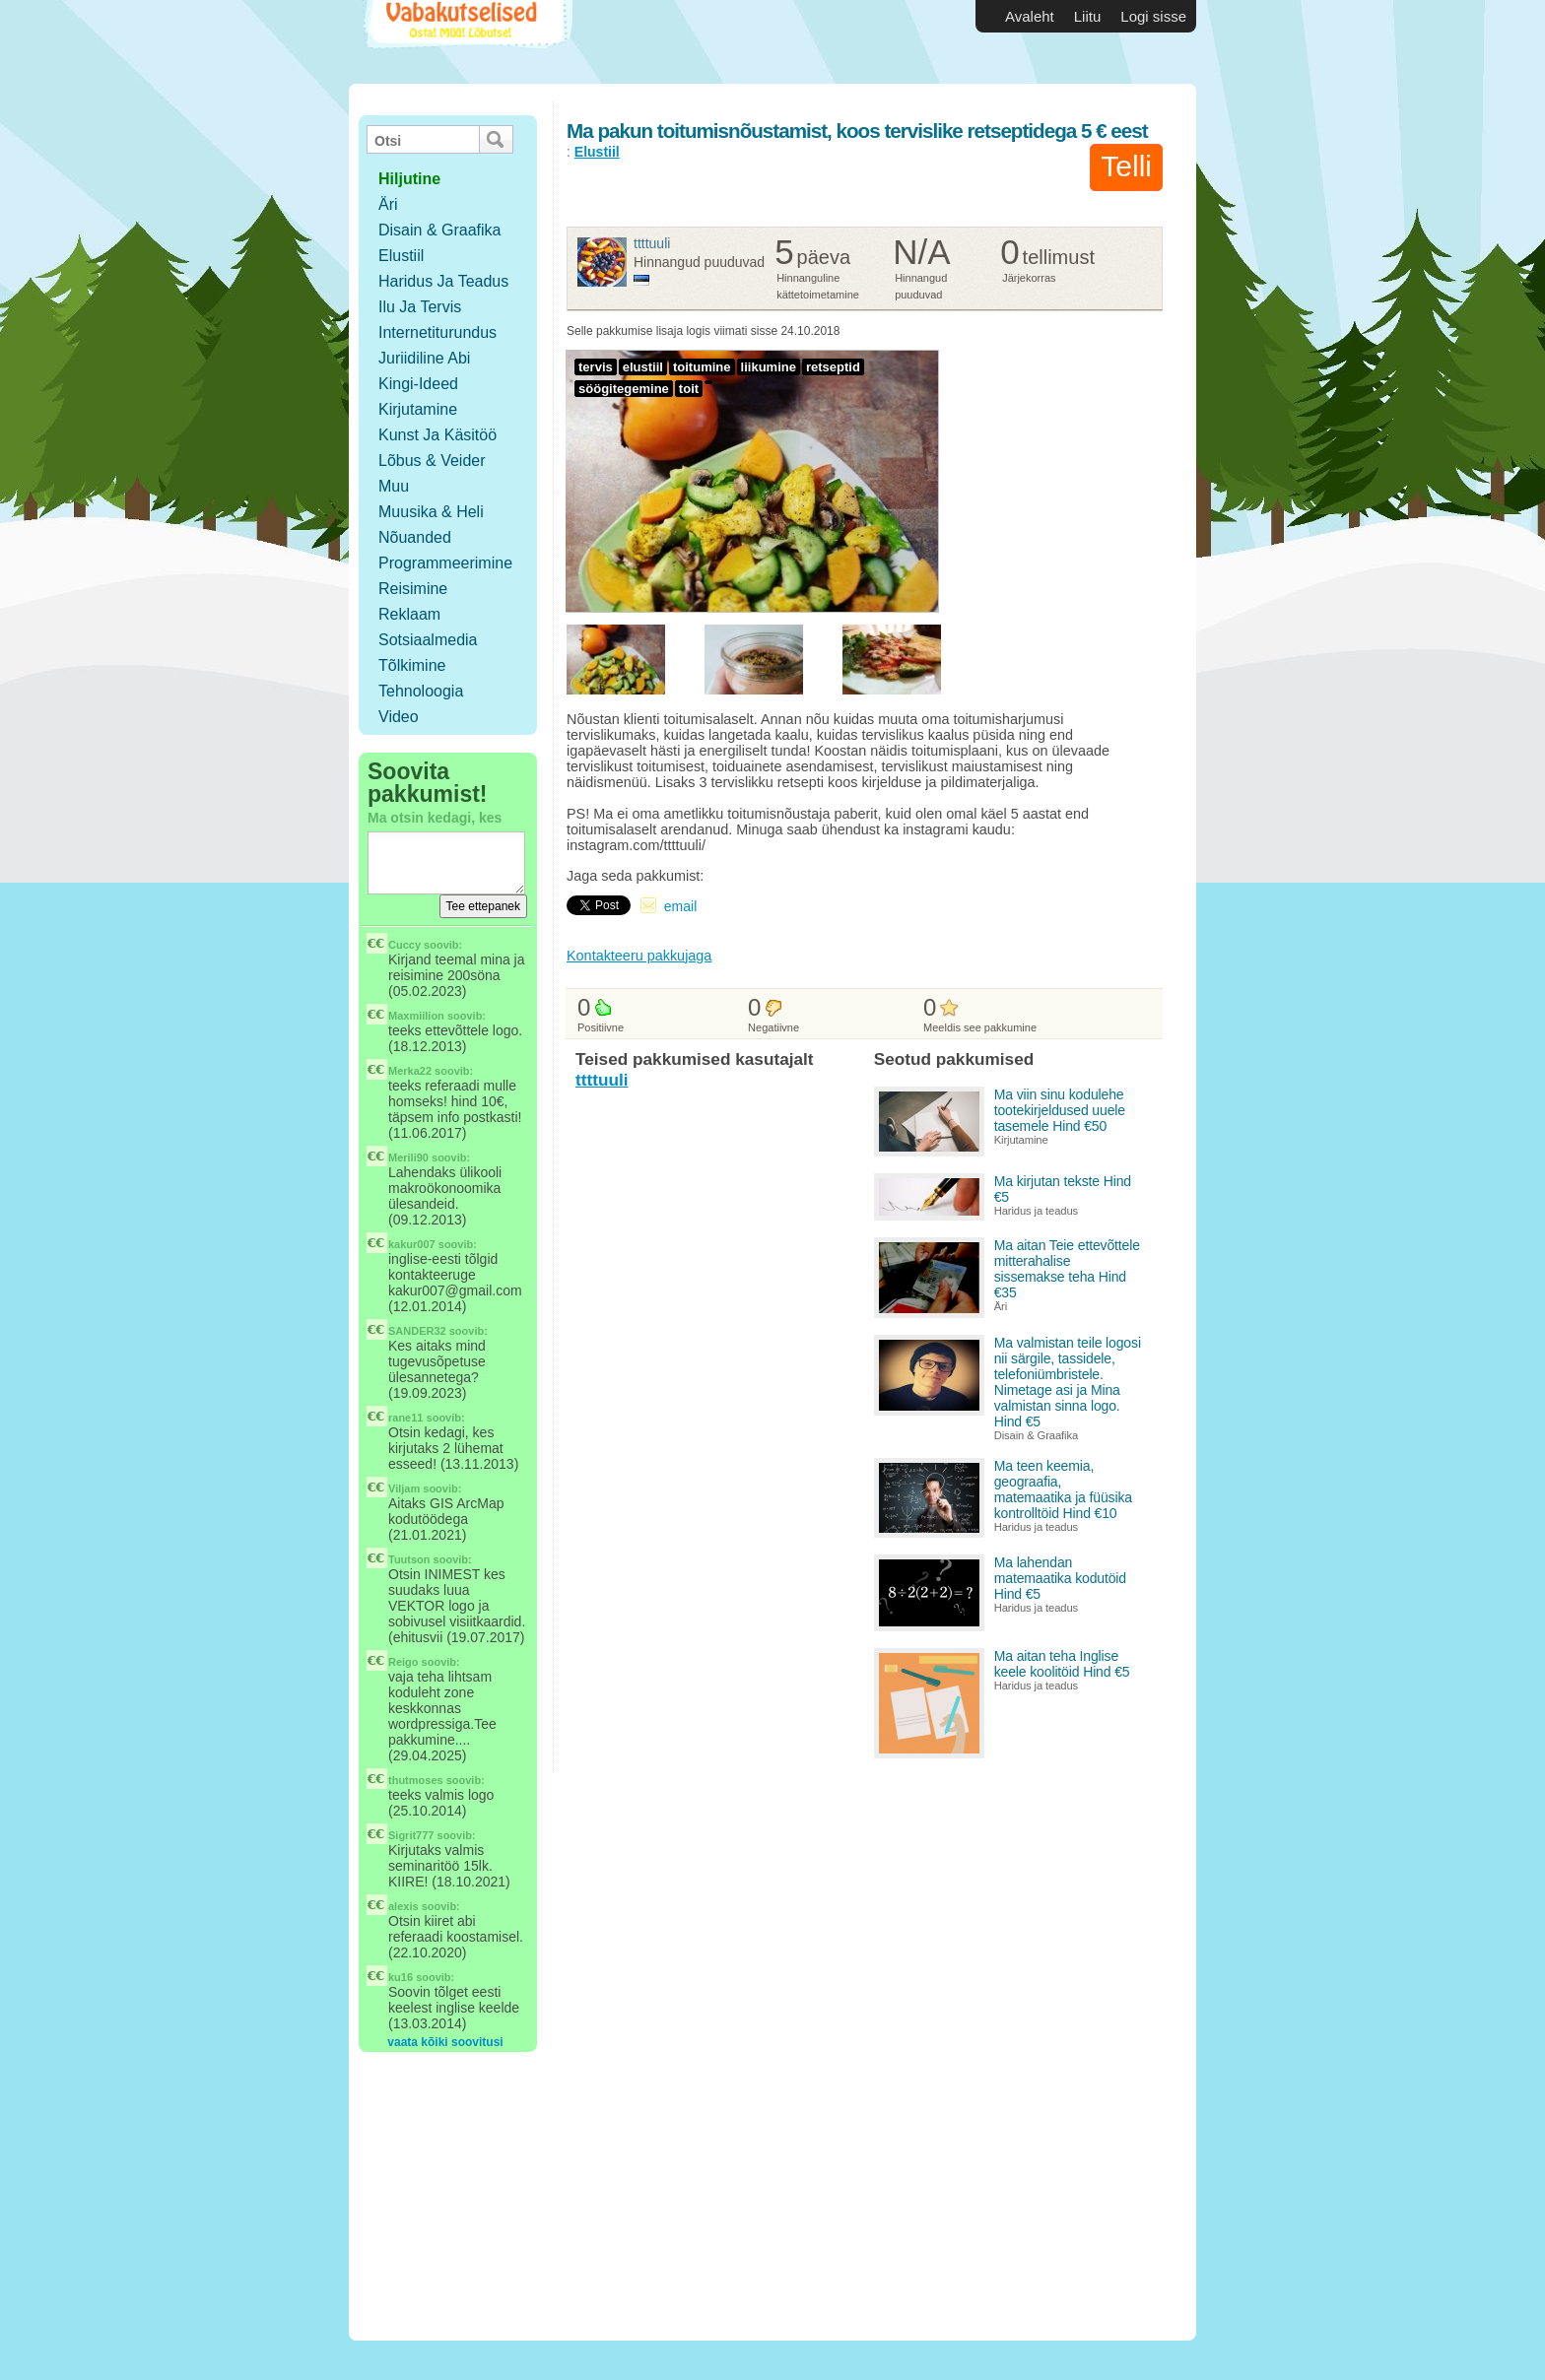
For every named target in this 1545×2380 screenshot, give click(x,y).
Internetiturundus (437, 332)
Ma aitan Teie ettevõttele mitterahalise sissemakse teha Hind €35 (1067, 1268)
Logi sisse (1153, 16)
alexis (403, 1906)
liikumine (768, 367)
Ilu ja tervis (419, 306)
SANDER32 (417, 1331)
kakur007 (412, 1244)
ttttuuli (652, 243)
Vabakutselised (465, 42)
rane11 (405, 1417)
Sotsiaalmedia (428, 639)
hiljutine (409, 178)
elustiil (643, 367)
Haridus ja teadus (443, 281)
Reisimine (412, 588)
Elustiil (401, 255)
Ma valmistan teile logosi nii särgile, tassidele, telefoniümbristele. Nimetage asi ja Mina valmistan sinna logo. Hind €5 (1067, 1382)
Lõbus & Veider (432, 460)
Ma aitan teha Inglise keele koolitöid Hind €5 (1062, 1664)
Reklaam (409, 614)
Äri (388, 204)
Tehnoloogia (420, 691)
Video (398, 716)
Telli (1126, 166)
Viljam (404, 1488)
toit (689, 388)
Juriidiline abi (424, 358)
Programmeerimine (445, 563)
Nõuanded (414, 537)
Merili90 (408, 1157)
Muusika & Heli (431, 511)
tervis (595, 367)
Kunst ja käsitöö (437, 435)
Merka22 (410, 1071)
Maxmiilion (416, 1016)
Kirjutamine (417, 409)
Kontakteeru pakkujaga (639, 955)
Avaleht (1029, 16)
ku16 (400, 1977)
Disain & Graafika (440, 230)
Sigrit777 (411, 1835)
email (680, 906)
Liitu (1088, 16)
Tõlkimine (411, 665)
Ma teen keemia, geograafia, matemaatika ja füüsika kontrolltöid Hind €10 (1063, 1489)
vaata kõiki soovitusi (445, 2042)
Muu (393, 486)
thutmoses (415, 1780)
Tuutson (409, 1559)
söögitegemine (623, 388)
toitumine (702, 367)
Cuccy (404, 945)
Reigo (403, 1662)
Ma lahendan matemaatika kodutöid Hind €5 (1060, 1578)
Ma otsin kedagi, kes (435, 818)
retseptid (833, 367)
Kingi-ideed (418, 383)
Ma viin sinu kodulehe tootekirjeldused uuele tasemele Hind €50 (1059, 1110)
